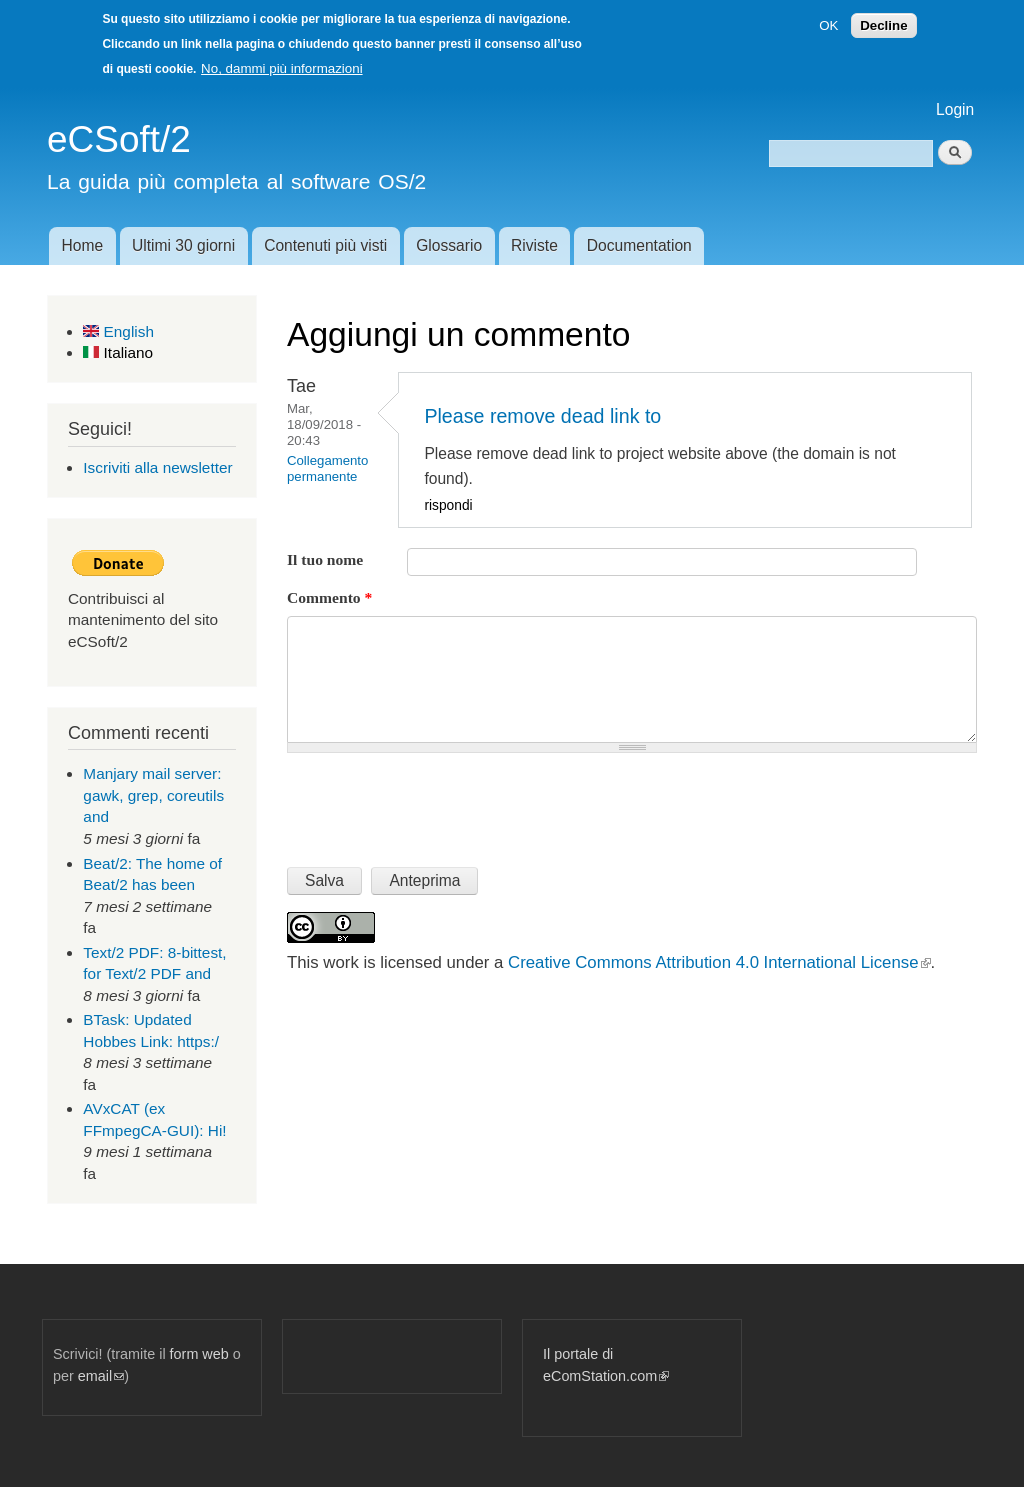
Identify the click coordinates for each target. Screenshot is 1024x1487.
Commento (329, 597)
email (101, 1376)
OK (828, 25)
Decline (883, 25)
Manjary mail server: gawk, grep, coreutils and (153, 795)
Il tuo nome (325, 559)
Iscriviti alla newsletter (157, 467)
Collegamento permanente (327, 468)
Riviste (534, 245)
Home (82, 245)
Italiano (118, 352)
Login (955, 109)
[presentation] (439, 802)
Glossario (449, 245)
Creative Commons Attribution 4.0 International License (719, 962)
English (118, 331)
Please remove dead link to (542, 416)
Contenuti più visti (325, 245)
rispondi (448, 505)
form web (199, 1354)
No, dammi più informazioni (281, 68)
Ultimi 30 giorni (183, 245)
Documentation (639, 245)
